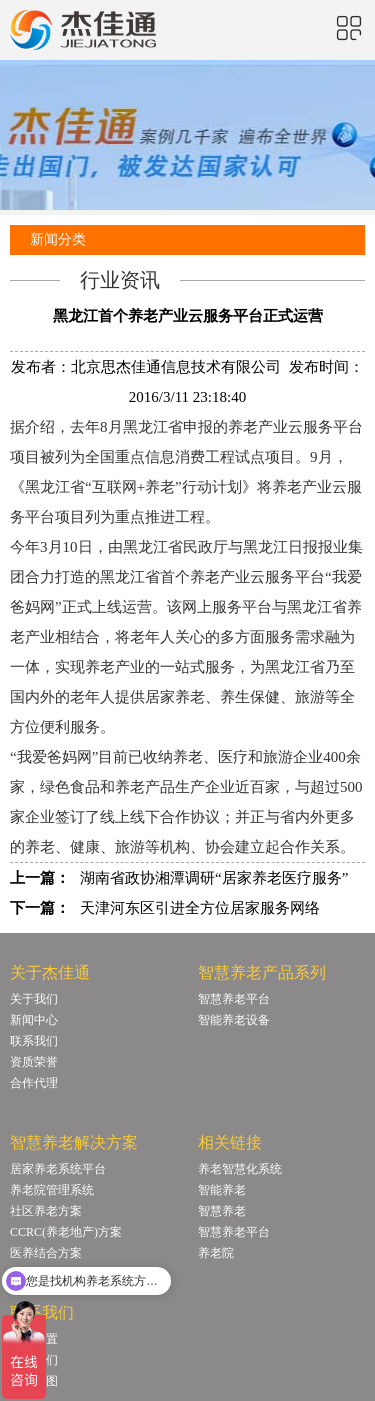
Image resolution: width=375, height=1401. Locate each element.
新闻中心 (34, 1020)
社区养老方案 (46, 1211)
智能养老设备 (234, 1020)
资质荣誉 (34, 1062)
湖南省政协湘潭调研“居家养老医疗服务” (214, 878)
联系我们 (34, 1041)
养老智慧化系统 (240, 1169)
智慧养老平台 (234, 999)
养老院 (216, 1253)
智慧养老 (222, 1211)
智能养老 (222, 1190)
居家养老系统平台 (58, 1169)
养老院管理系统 (52, 1190)
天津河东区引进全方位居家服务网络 (200, 908)
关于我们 (34, 999)
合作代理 (34, 1083)
